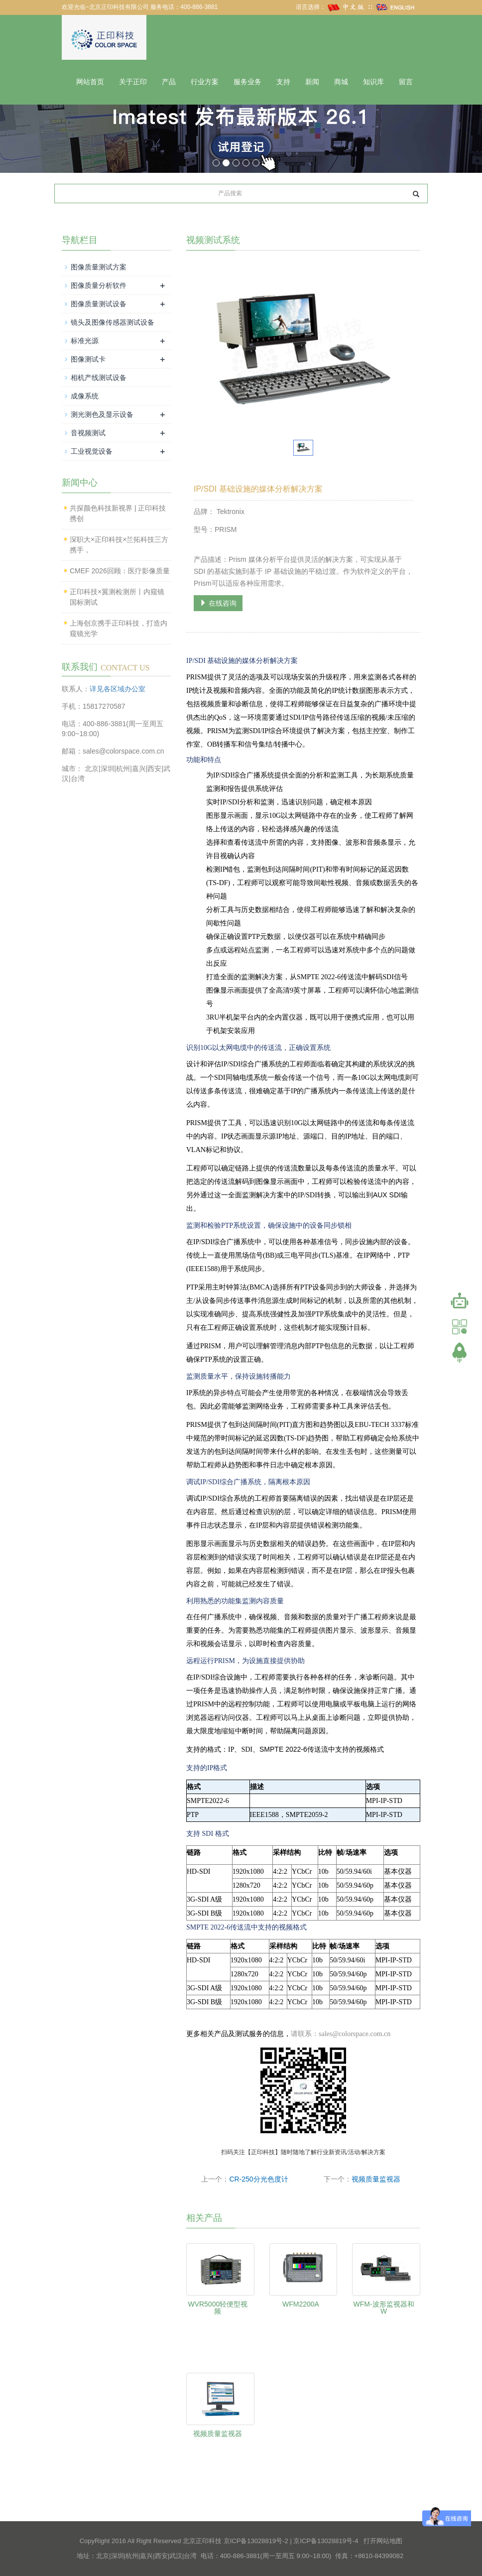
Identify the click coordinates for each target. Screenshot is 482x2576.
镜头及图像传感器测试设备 (112, 322)
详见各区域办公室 (117, 689)
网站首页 (90, 82)
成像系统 (85, 396)
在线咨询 (218, 603)
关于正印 (133, 82)
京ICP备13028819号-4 (325, 2541)
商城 (341, 82)
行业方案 (205, 82)
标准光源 (85, 341)
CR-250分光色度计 (258, 2179)
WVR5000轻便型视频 (217, 2307)
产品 (169, 82)
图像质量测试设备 (98, 304)
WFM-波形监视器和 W (384, 2307)
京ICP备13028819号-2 (256, 2541)
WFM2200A (300, 2304)
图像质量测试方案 (98, 267)
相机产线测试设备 (98, 378)
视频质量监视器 (376, 2179)
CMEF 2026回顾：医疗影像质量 (120, 571)
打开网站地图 (382, 2541)
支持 (283, 82)
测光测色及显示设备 (102, 414)
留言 (406, 82)
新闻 (312, 82)
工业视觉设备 (92, 451)
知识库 (373, 82)
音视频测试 (88, 433)
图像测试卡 (88, 359)
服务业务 (247, 82)
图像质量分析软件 (98, 285)
